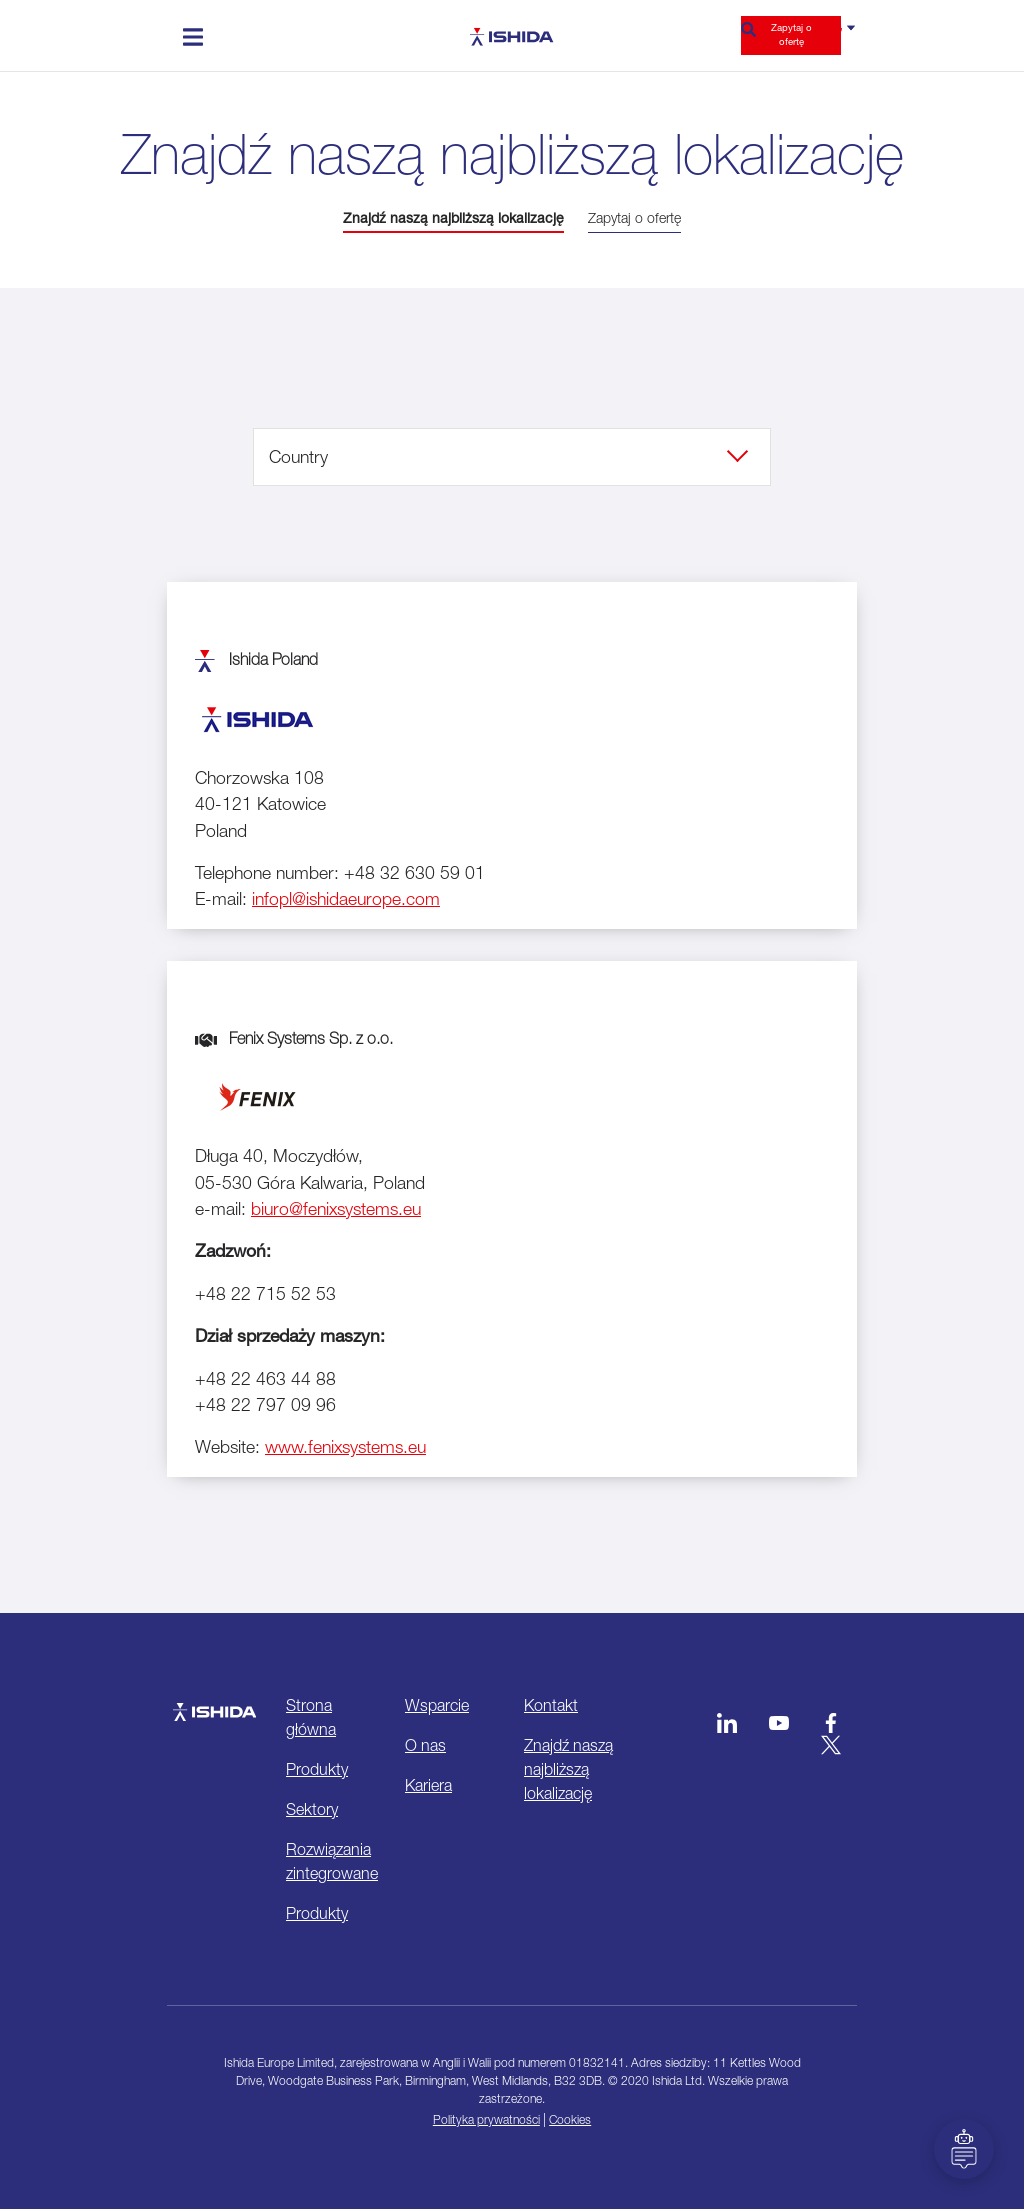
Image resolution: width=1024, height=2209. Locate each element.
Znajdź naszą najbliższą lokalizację (453, 217)
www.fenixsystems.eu (345, 1446)
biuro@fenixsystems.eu (336, 1208)
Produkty (317, 1769)
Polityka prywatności (486, 2119)
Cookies (570, 2119)
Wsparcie (437, 1705)
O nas (425, 1745)
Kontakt (551, 1705)
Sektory (312, 1809)
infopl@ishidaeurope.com (346, 898)
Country (298, 456)
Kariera (428, 1785)
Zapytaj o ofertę (791, 34)
